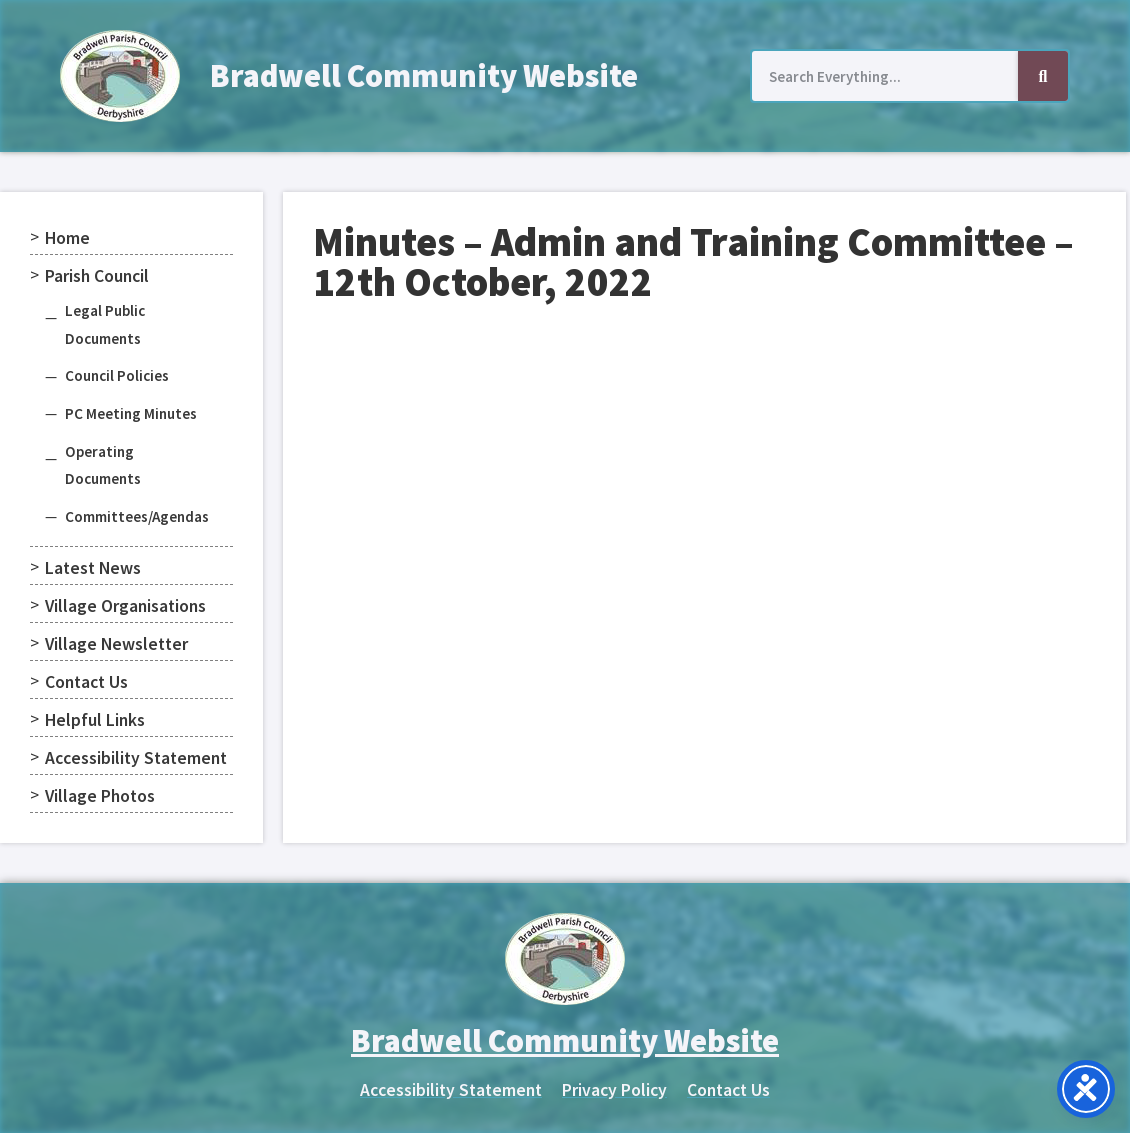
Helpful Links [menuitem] (95, 720)
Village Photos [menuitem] (100, 796)
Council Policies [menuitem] (117, 375)
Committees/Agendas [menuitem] (137, 516)
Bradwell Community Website (424, 76)
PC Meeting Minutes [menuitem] (131, 413)
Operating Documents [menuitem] (103, 465)
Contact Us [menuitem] (86, 682)
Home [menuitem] (67, 238)
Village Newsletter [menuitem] (116, 644)
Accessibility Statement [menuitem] (136, 758)
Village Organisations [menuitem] (125, 606)
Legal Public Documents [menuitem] (105, 324)
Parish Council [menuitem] (97, 276)
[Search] (1043, 76)
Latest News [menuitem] (93, 568)
